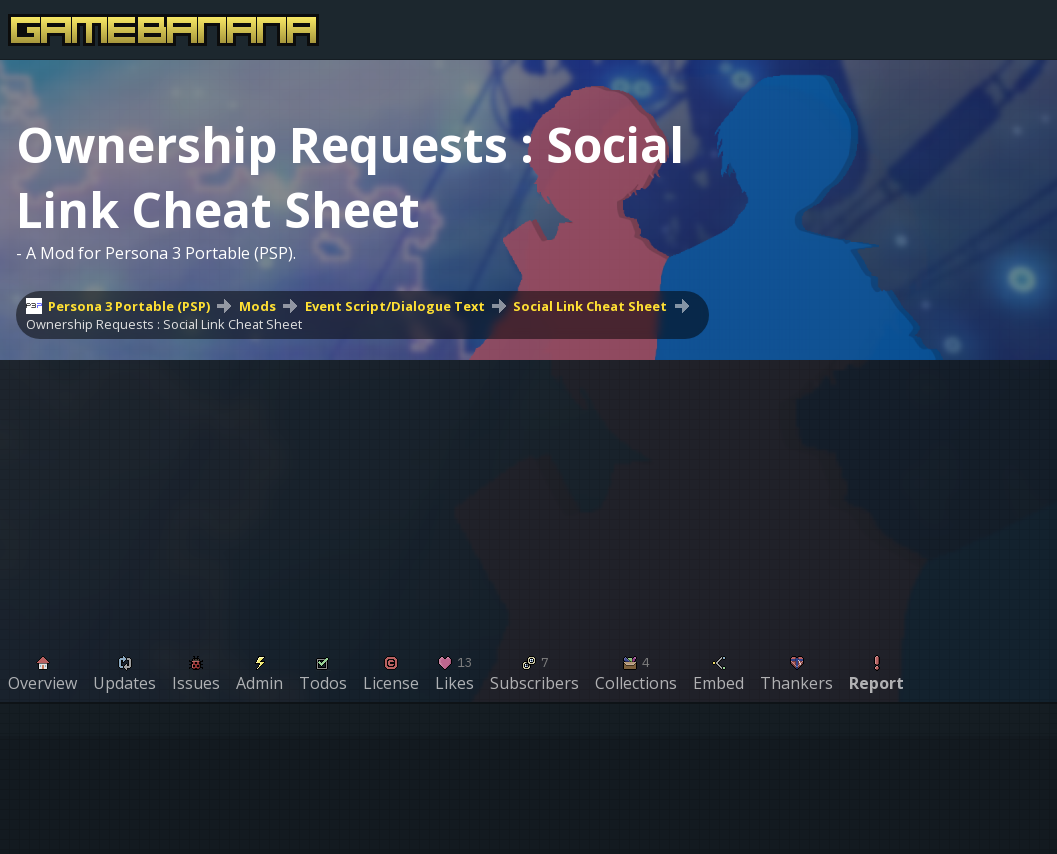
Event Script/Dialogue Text (395, 306)
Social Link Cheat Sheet (590, 306)
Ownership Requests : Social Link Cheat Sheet (164, 324)
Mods (257, 306)
